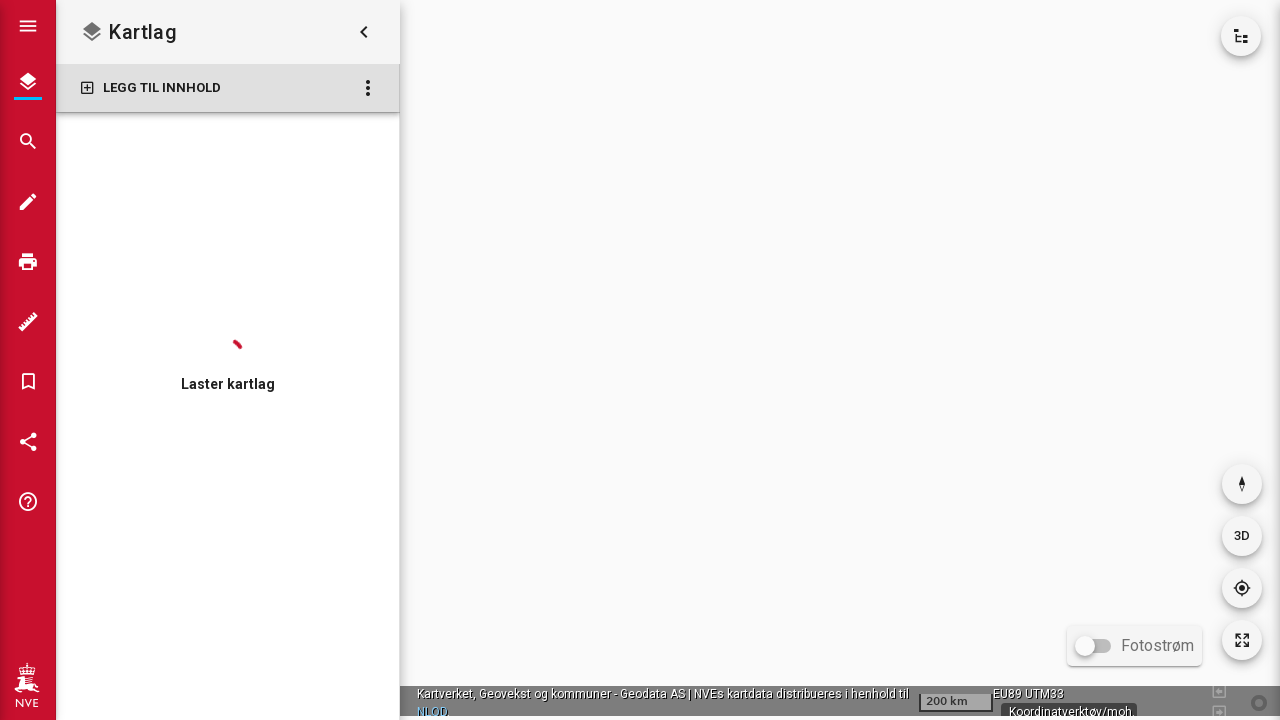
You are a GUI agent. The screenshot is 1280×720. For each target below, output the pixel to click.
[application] (840, 358)
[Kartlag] (28, 82)
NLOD (432, 712)
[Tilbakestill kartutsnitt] (1242, 640)
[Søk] (28, 142)
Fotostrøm (1157, 645)
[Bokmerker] (28, 382)
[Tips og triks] (28, 502)
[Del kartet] (28, 442)
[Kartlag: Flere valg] (368, 88)
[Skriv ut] (28, 262)
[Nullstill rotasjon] (1242, 484)
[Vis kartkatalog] (1241, 36)
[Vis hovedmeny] (28, 26)
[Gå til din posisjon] (1242, 588)
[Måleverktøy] (28, 322)
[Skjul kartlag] (364, 32)
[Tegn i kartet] (28, 202)
